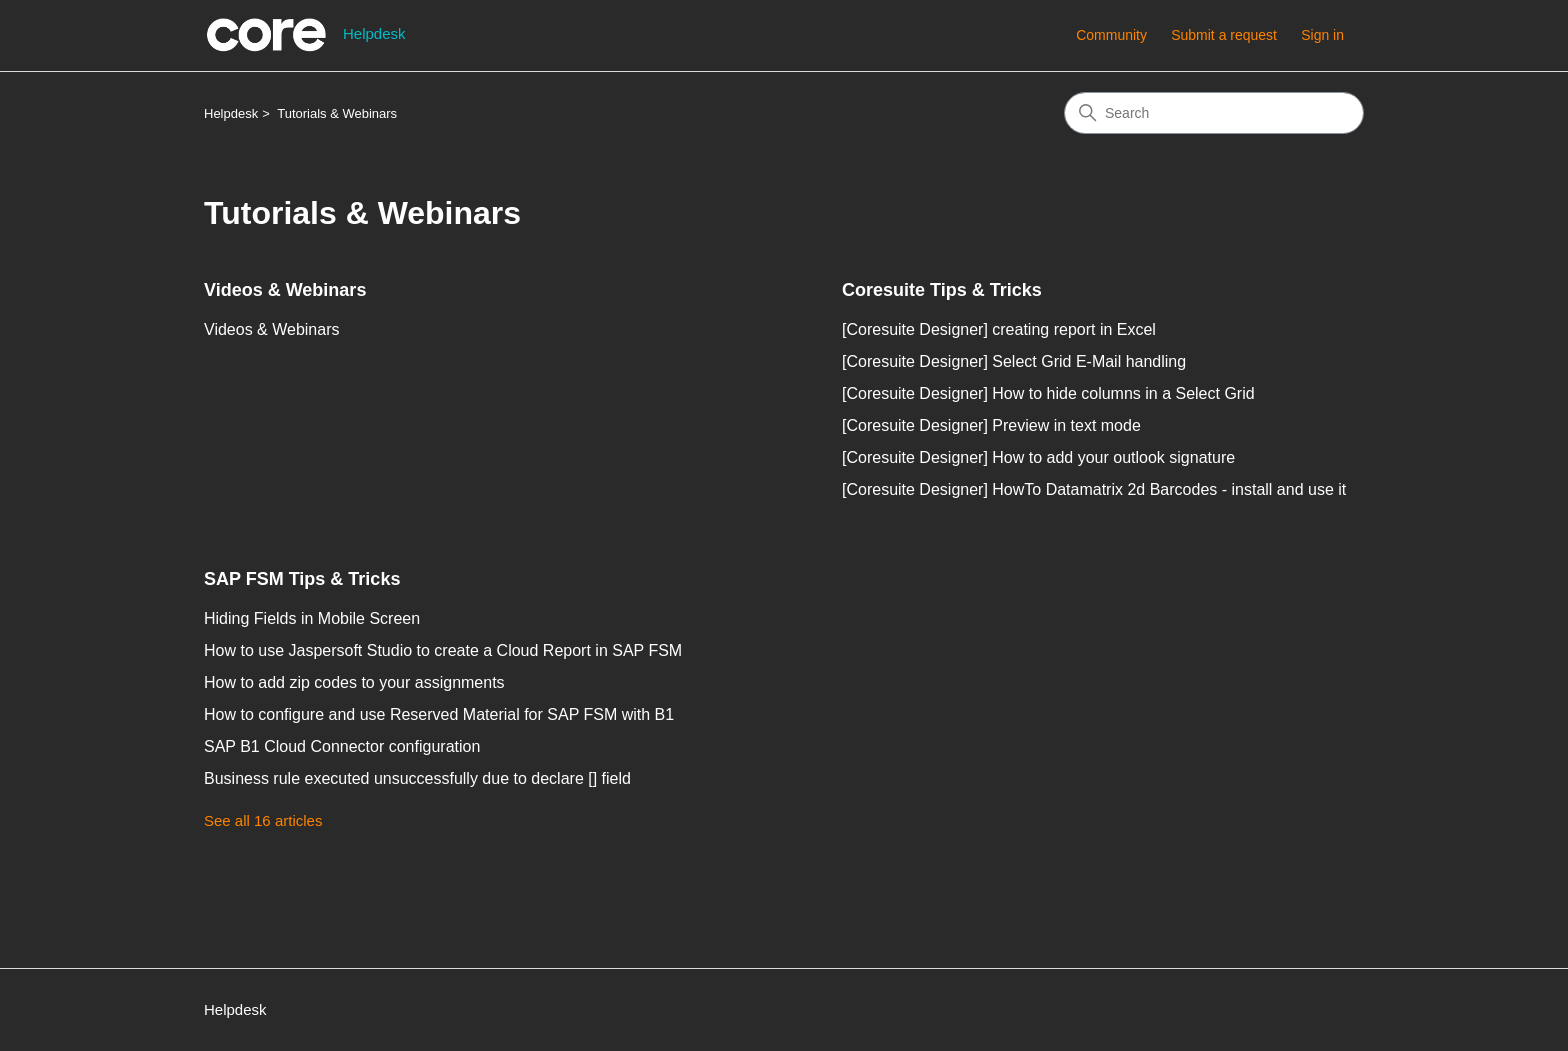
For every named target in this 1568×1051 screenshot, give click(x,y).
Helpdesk (231, 113)
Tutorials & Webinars (337, 113)
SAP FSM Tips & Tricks (302, 579)
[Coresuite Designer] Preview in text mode (991, 425)
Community (1111, 35)
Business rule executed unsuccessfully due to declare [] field (417, 778)
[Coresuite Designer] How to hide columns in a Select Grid (1048, 393)
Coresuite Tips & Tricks (942, 290)
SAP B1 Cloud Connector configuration (342, 746)
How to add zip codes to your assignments (354, 682)
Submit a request (1224, 35)
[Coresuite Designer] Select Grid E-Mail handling (1014, 361)
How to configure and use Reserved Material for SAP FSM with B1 (439, 714)
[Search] (1214, 113)
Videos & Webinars (285, 290)
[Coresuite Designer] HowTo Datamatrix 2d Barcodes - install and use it (1094, 489)
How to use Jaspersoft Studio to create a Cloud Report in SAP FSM (443, 650)
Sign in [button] (1322, 35)
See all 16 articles (263, 820)
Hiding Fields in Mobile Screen (312, 618)
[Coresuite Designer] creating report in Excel (999, 329)
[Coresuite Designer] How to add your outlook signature (1038, 457)
